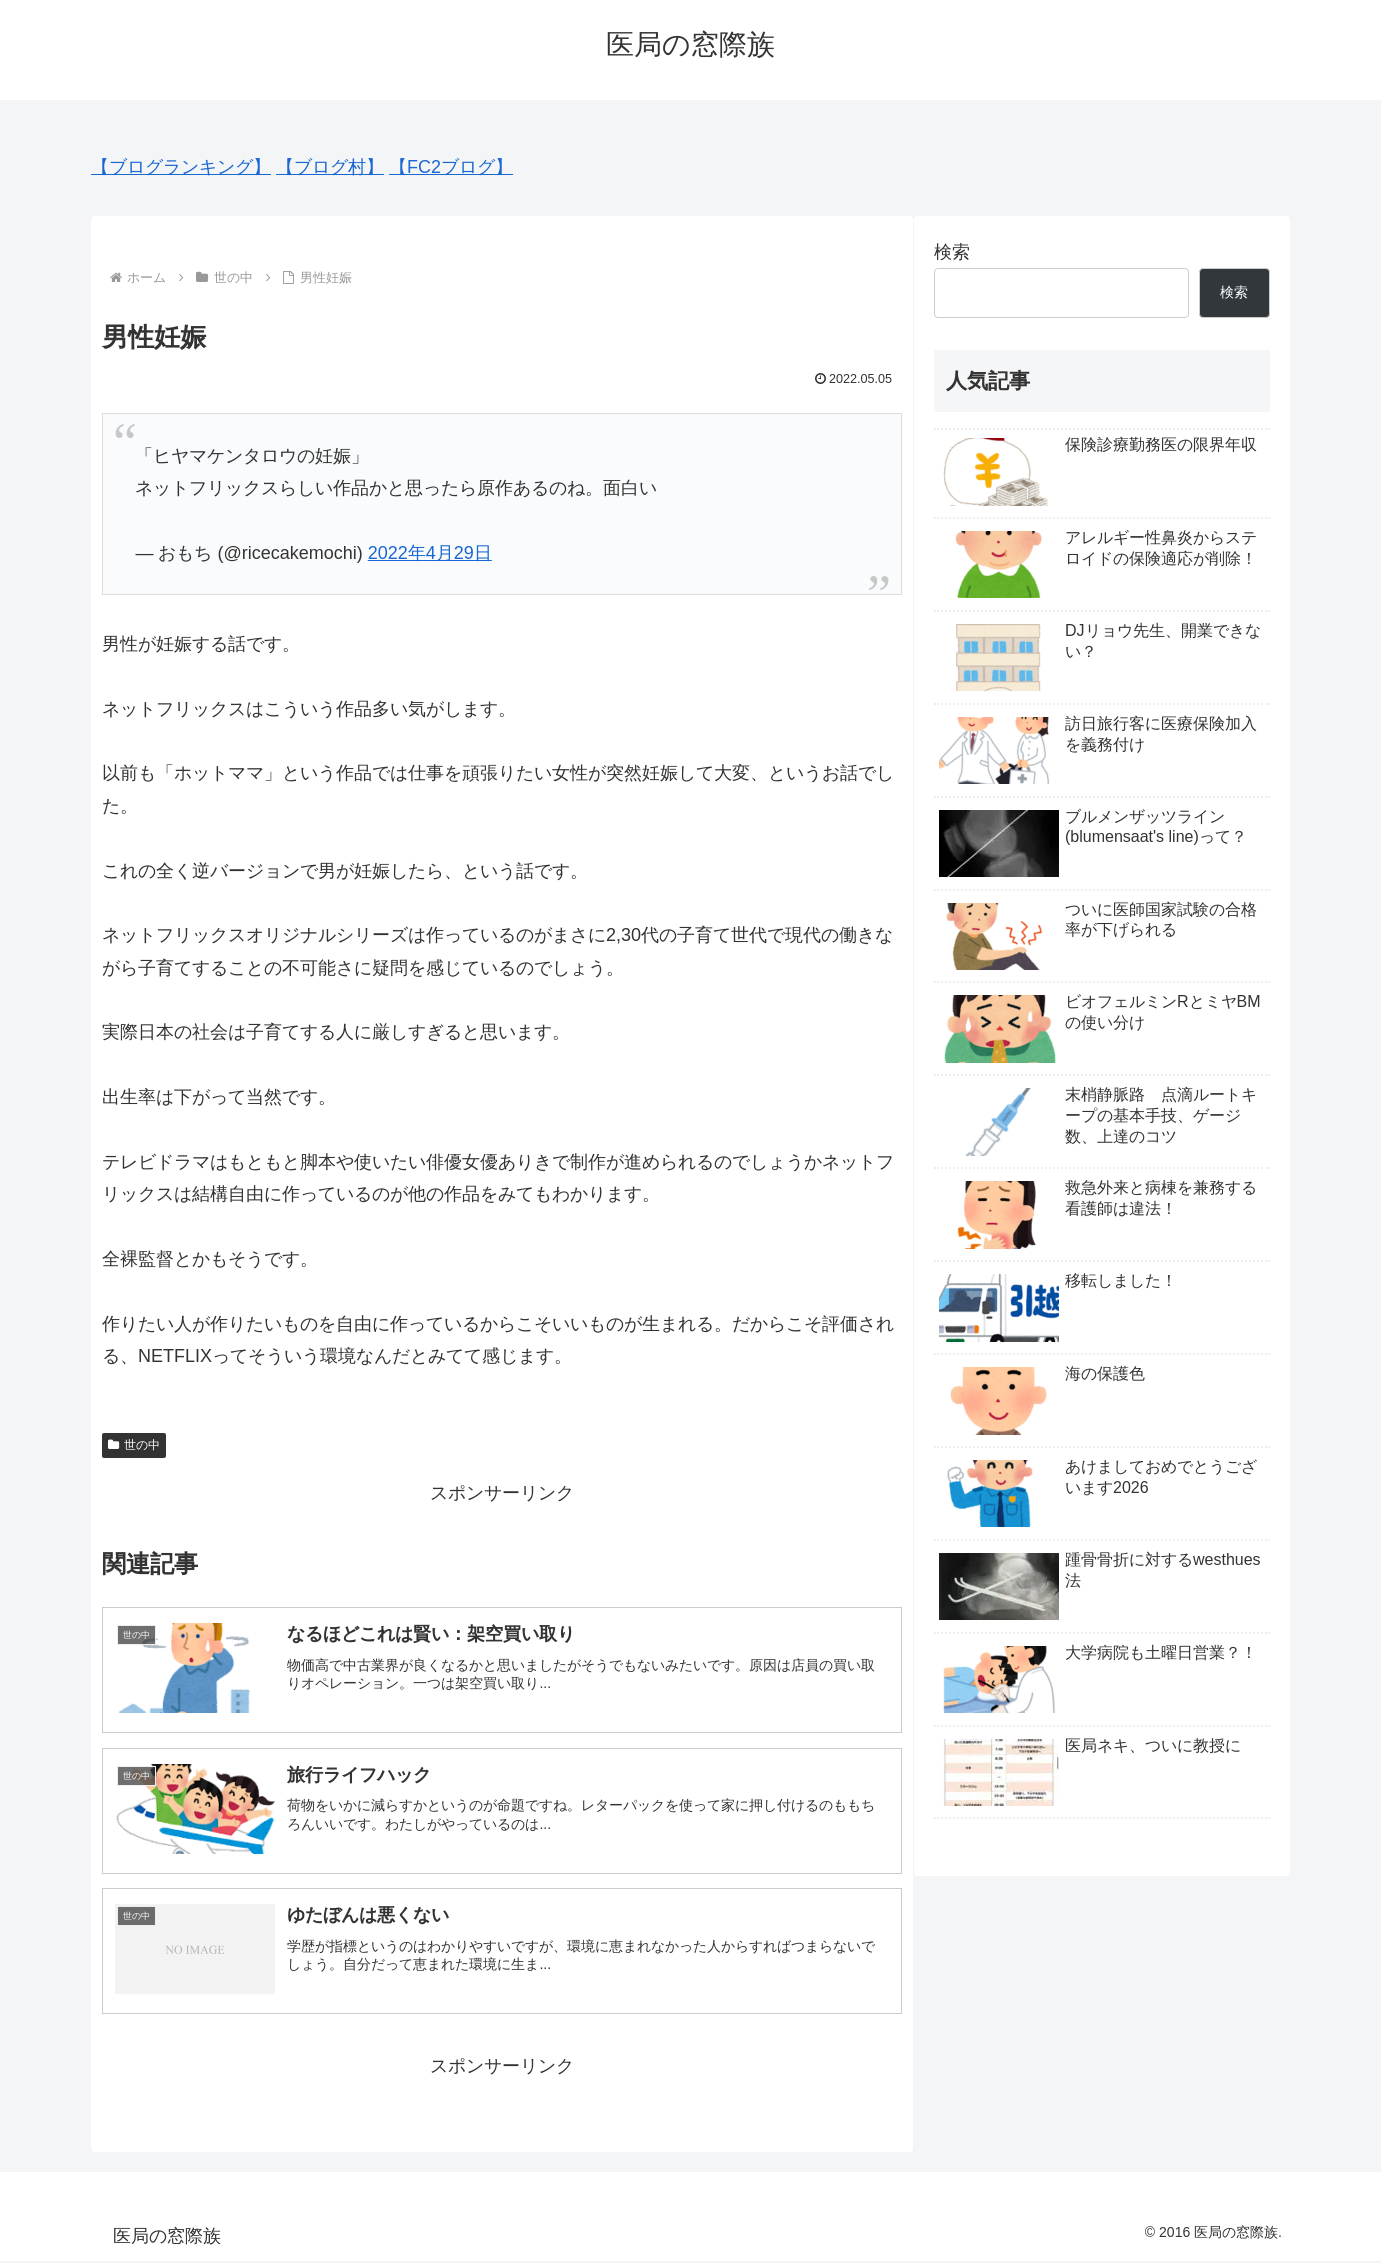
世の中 (134, 1445)
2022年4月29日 (430, 553)
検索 (952, 252)
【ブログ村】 (330, 167)
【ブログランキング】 (181, 167)
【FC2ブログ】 (451, 167)
